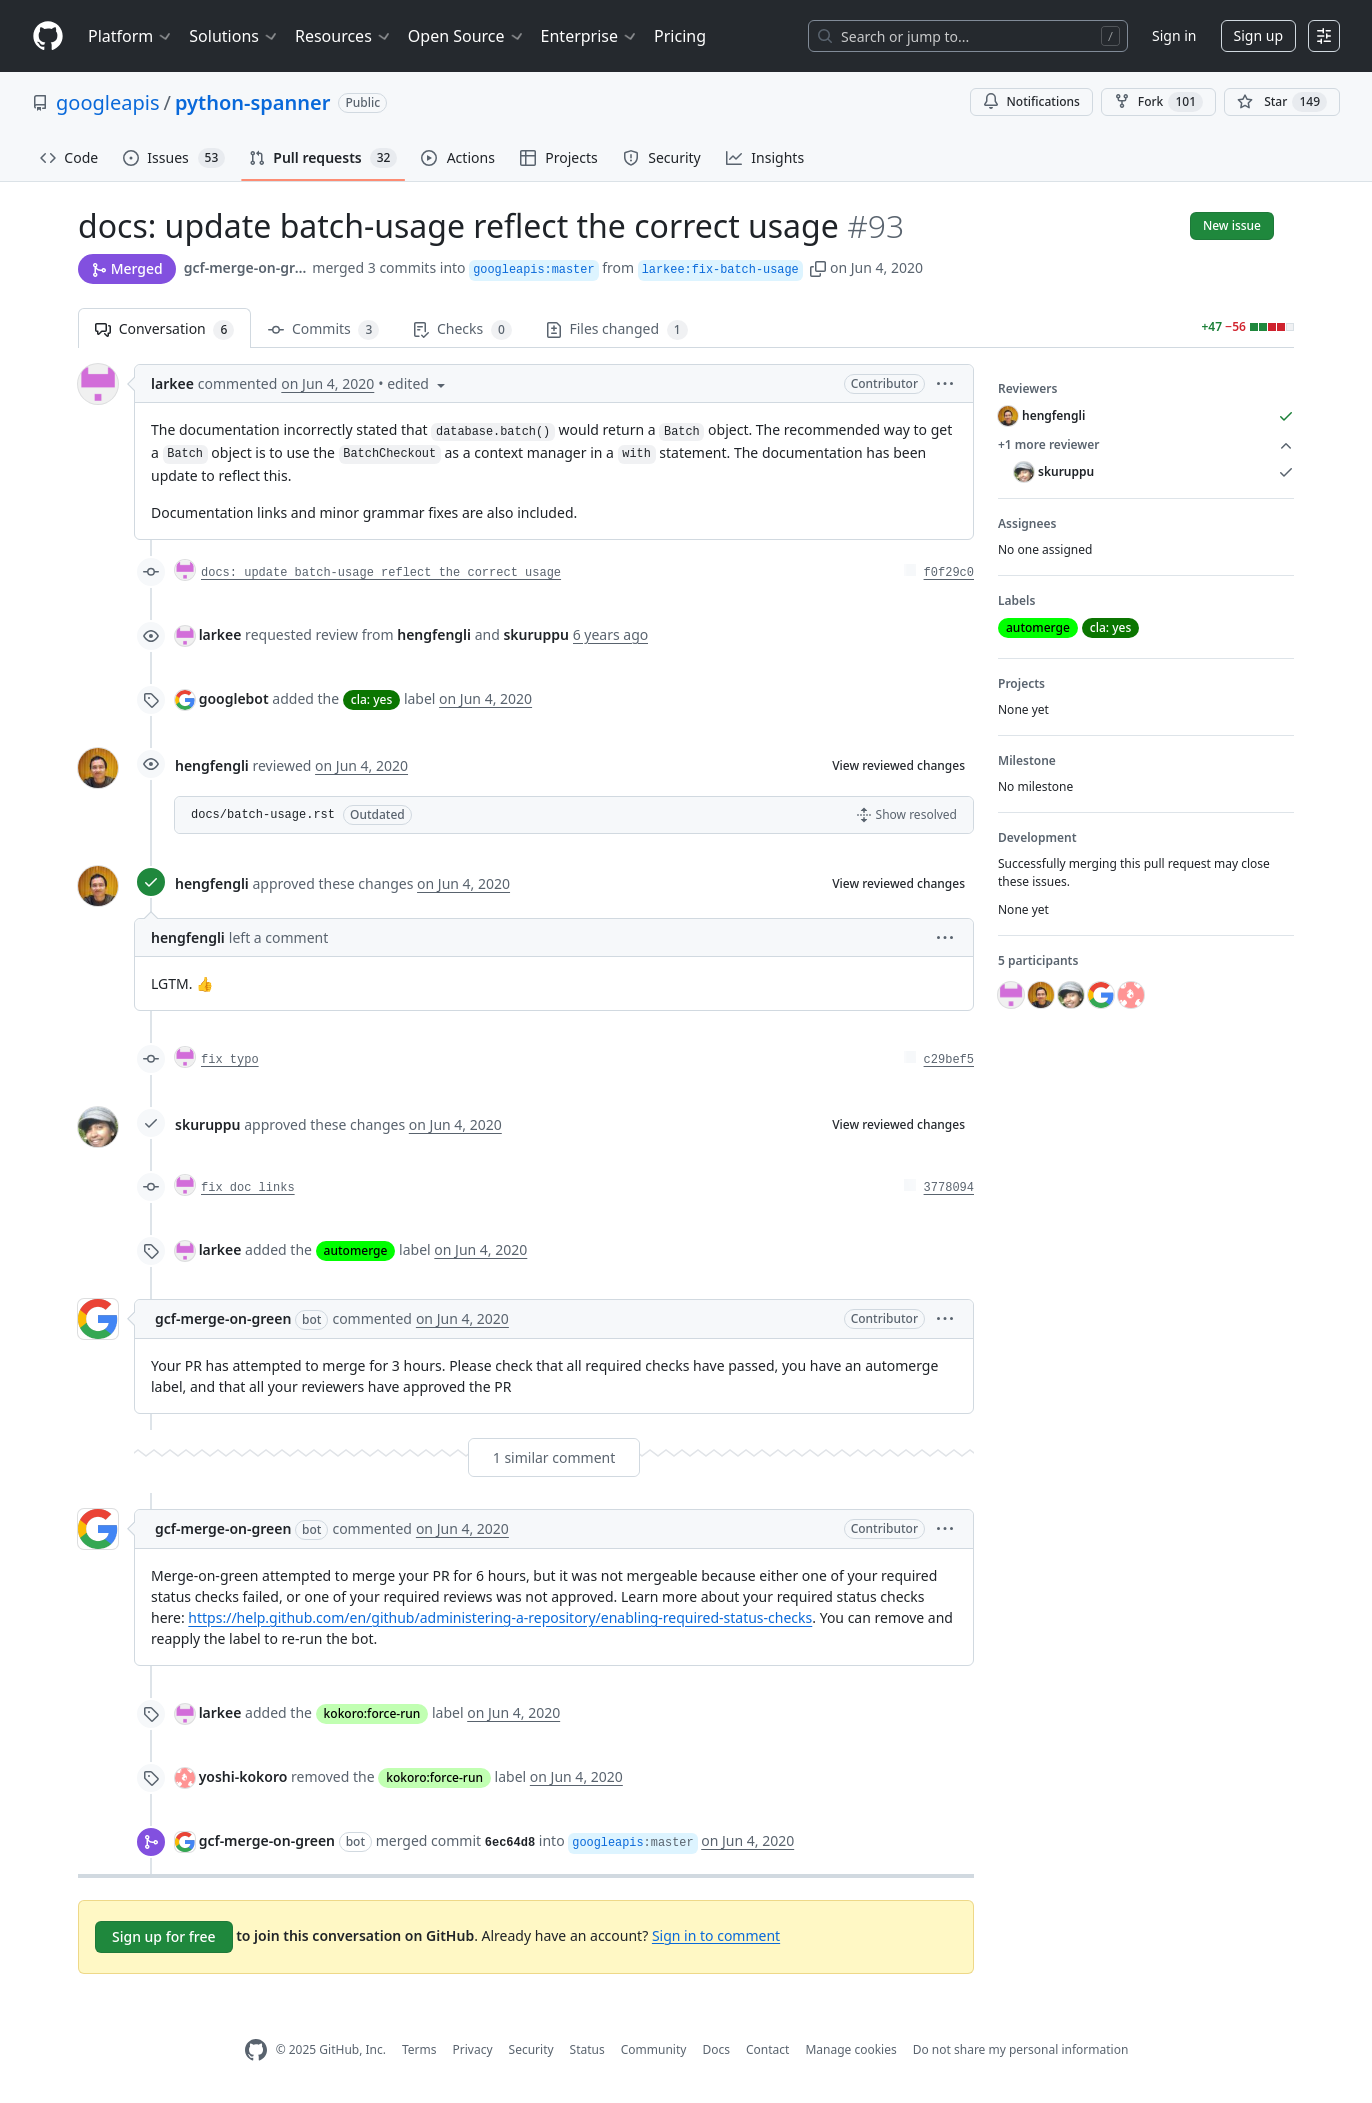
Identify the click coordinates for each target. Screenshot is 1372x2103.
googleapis (108, 102)
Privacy (473, 2049)
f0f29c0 (949, 573)
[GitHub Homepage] (256, 2050)
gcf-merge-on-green (246, 267)
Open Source (466, 36)
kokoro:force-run (372, 1713)
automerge (356, 1250)
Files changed (617, 329)
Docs (716, 2049)
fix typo (230, 1060)
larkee (172, 383)
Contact (767, 2049)
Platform (130, 36)
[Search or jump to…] (968, 36)
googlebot (234, 698)
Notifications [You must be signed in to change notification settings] (1031, 101)
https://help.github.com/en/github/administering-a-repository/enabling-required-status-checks (500, 1617)
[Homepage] (48, 36)
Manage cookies (850, 2049)
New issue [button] (1232, 225)
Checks (462, 329)
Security (531, 2049)
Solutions (234, 36)
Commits (323, 329)
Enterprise (589, 36)
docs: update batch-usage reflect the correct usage (381, 573)
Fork (1158, 102)
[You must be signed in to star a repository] (1282, 102)
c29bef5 (949, 1060)
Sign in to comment (716, 1934)
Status (587, 2049)
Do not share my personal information (1021, 2049)
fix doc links (248, 1188)
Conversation (164, 329)
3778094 (949, 1188)
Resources (343, 36)
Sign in (1174, 35)
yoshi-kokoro (243, 1776)
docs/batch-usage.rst (263, 815)
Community (654, 2049)
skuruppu (208, 1124)
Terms (419, 2049)
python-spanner (252, 102)
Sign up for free (164, 1936)
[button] (818, 267)
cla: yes (371, 699)
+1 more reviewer (1146, 445)
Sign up (1258, 35)
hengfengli (212, 765)
